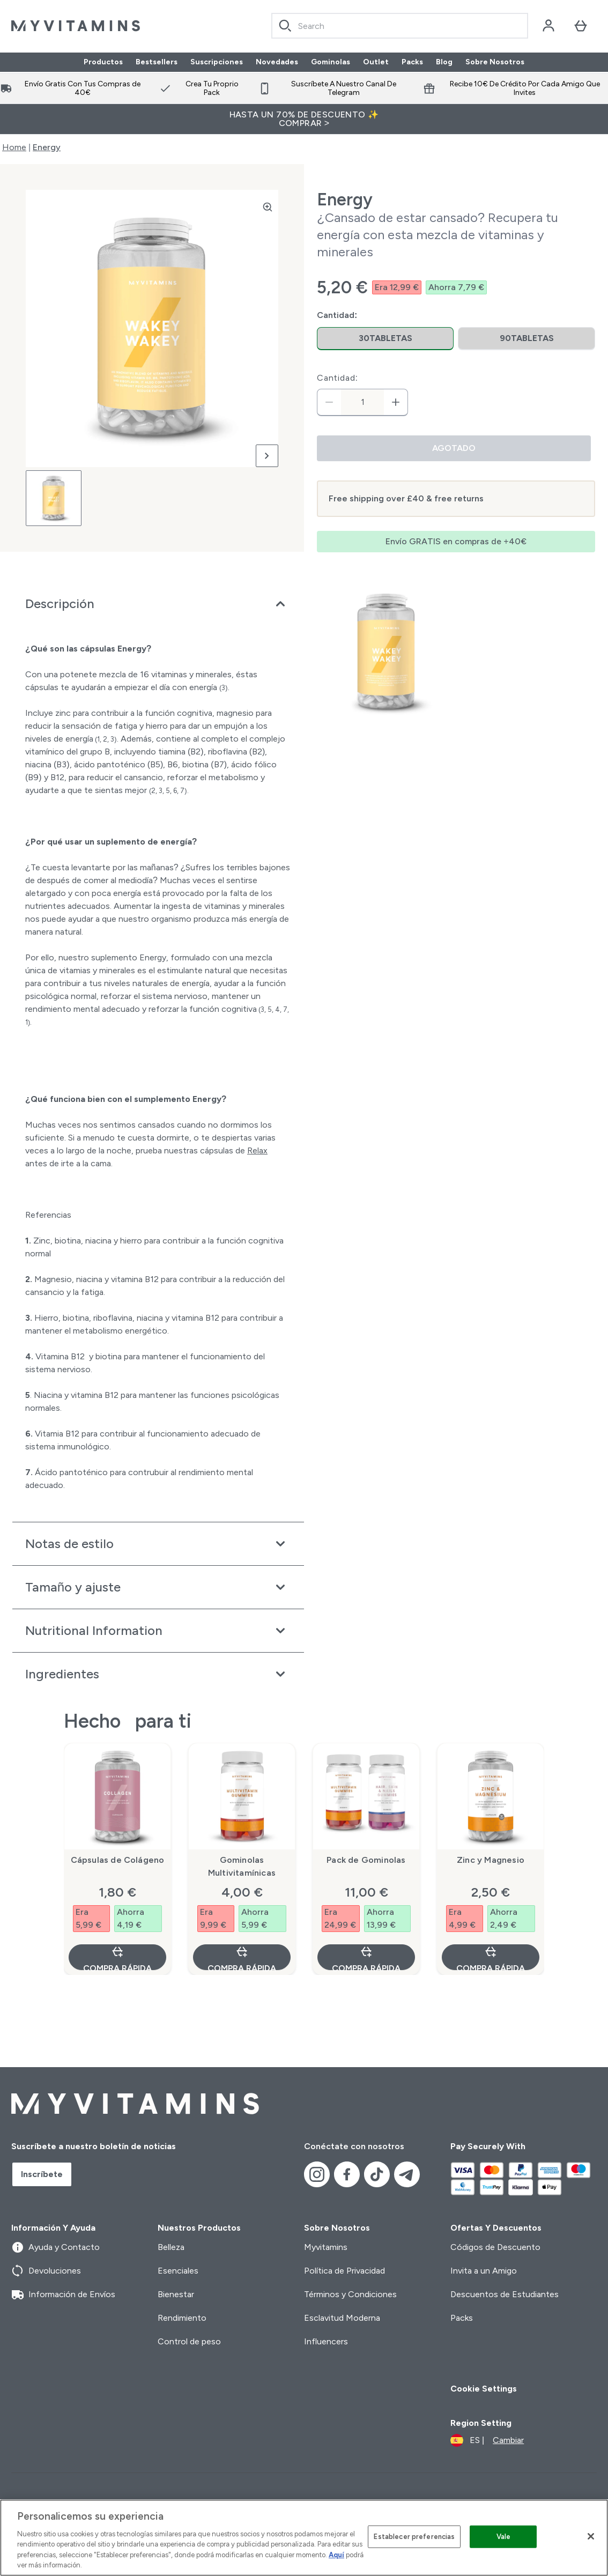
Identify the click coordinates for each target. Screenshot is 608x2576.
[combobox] (399, 26)
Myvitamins (325, 2247)
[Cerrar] (591, 2536)
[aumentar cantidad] (395, 402)
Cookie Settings (483, 2388)
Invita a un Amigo (483, 2271)
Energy (47, 147)
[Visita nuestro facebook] (347, 2174)
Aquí (336, 2555)
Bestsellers (156, 62)
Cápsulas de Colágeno (118, 1860)
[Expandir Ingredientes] (158, 1674)
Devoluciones (46, 2270)
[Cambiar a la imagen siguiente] (267, 456)
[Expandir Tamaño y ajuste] (158, 1587)
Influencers (326, 2341)
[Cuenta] (548, 25)
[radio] (385, 338)
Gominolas (330, 62)
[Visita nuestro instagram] (317, 2174)
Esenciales (178, 2271)
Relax (257, 1150)
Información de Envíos (63, 2294)
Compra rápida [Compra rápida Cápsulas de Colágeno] (117, 1957)
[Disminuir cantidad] (329, 402)
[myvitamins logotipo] (75, 25)
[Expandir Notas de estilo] (158, 1543)
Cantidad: (337, 378)
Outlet (376, 62)
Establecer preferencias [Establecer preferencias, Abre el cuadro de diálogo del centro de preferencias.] (414, 2537)
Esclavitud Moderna (342, 2318)
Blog (444, 62)
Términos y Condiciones (350, 2294)
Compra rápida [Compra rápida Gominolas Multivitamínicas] (241, 1957)
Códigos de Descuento (495, 2247)
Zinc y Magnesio (490, 1860)
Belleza (171, 2247)
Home (14, 147)
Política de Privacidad (344, 2271)
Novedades (277, 62)
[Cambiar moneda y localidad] (487, 2440)
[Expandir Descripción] (158, 603)
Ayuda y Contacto (55, 2247)
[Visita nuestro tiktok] (377, 2174)
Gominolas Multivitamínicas (242, 1866)
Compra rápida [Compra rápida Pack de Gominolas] (366, 1957)
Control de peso (189, 2341)
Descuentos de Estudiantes (504, 2294)
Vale (503, 2537)
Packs (412, 62)
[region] (304, 2537)
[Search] (285, 26)
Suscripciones (216, 62)
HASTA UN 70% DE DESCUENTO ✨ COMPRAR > (304, 118)
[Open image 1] (53, 498)
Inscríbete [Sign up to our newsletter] (42, 2174)
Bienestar (176, 2294)
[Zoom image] (267, 207)
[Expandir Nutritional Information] (158, 1630)
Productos (103, 62)
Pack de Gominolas (366, 1860)
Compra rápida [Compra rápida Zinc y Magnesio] (490, 1957)
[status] (362, 402)
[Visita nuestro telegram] (407, 2174)
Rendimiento (182, 2318)
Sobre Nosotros (494, 62)
